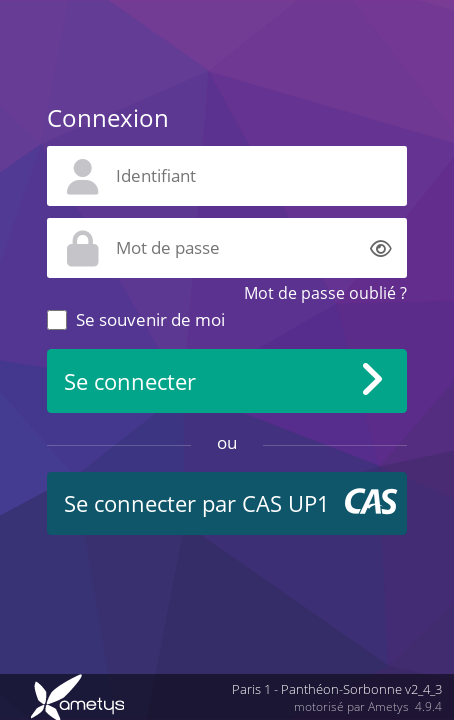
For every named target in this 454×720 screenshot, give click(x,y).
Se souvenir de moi (150, 319)
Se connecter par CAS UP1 (197, 503)
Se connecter (130, 381)
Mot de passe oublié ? (325, 293)
